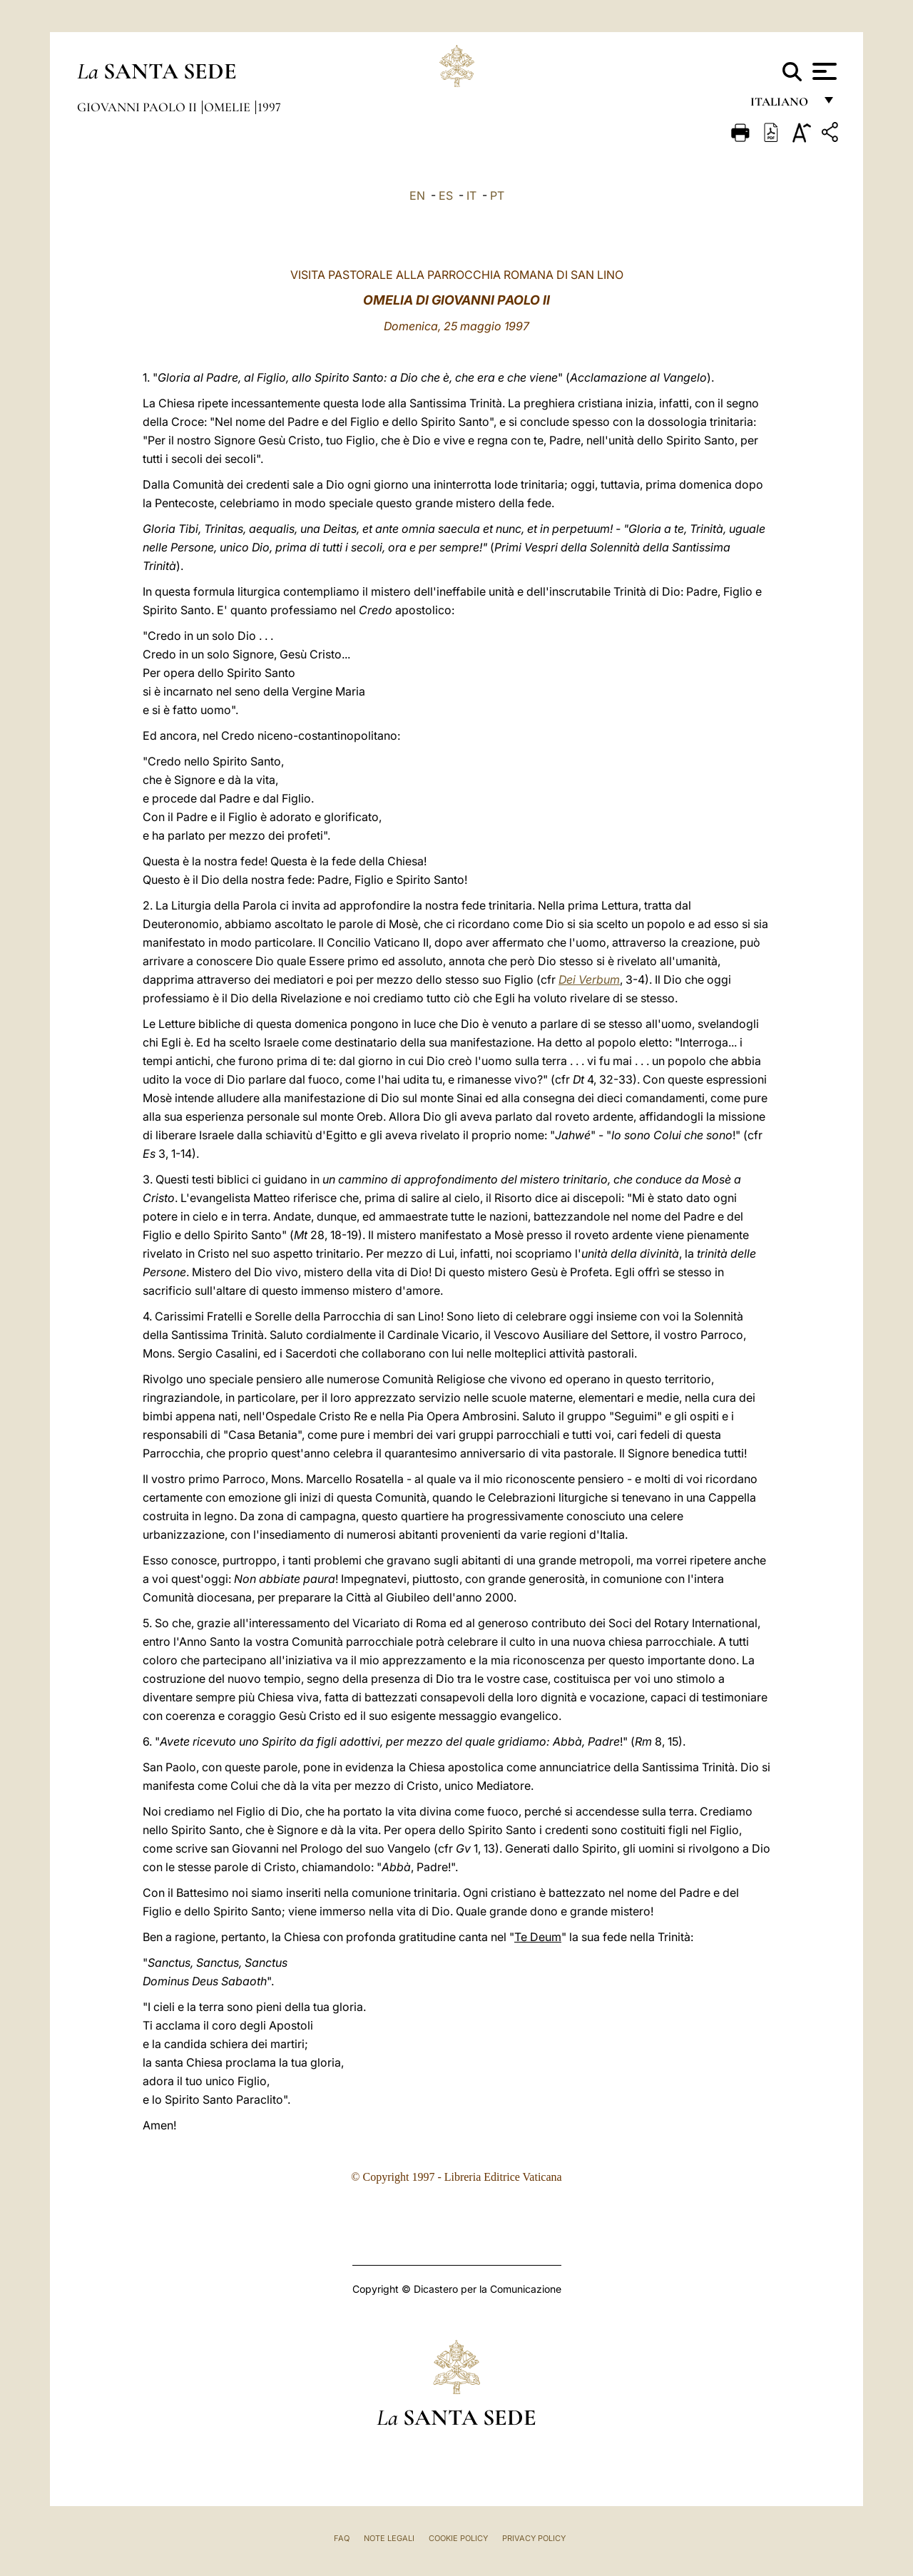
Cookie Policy (458, 2538)
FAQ (342, 2538)
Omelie (228, 107)
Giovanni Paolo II (138, 107)
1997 (269, 107)
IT (471, 195)
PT (497, 195)
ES (446, 195)
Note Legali (389, 2538)
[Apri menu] (823, 71)
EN (417, 195)
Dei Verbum (589, 979)
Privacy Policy (534, 2538)
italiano (782, 105)
